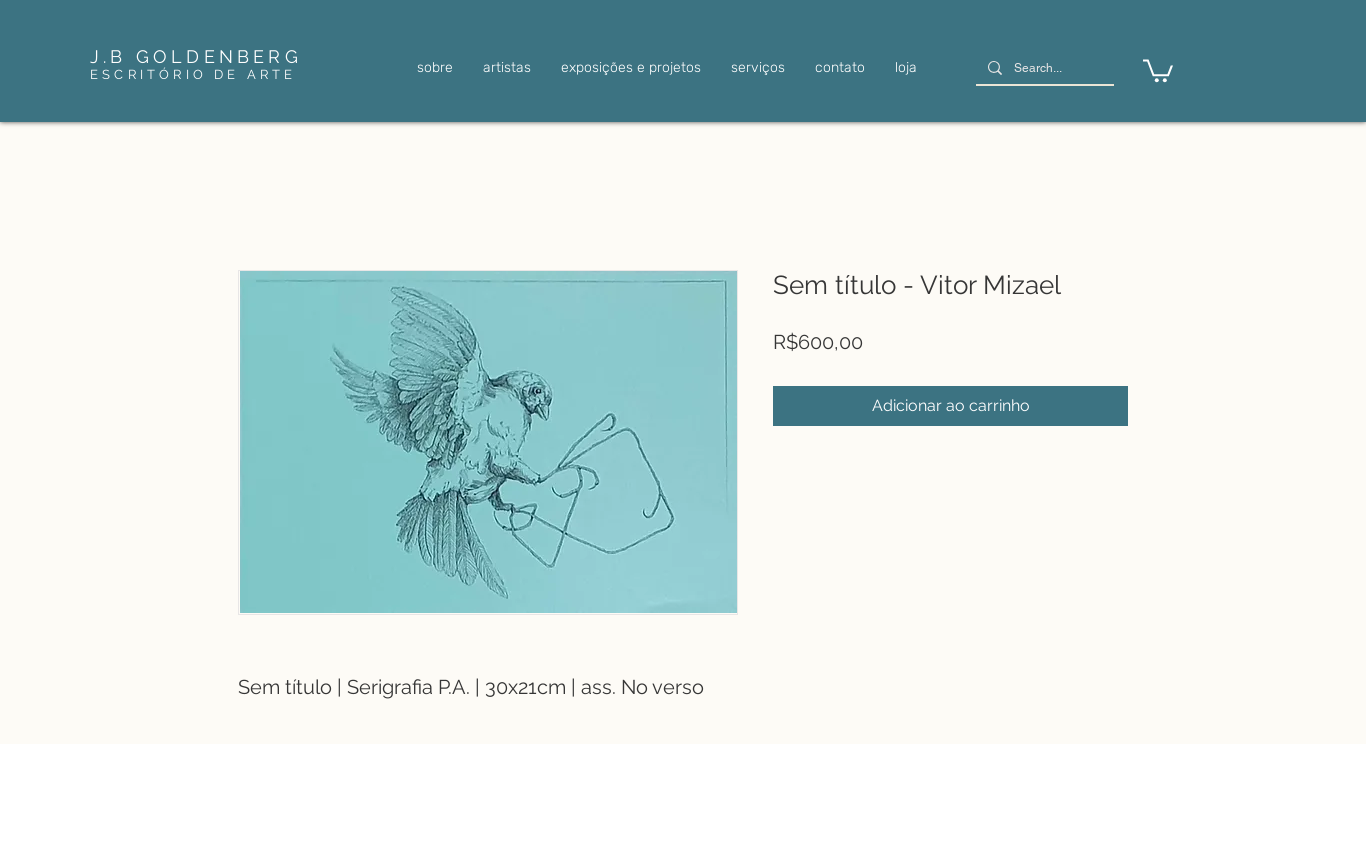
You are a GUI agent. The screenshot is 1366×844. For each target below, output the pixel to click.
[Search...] (1043, 68)
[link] (1158, 69)
